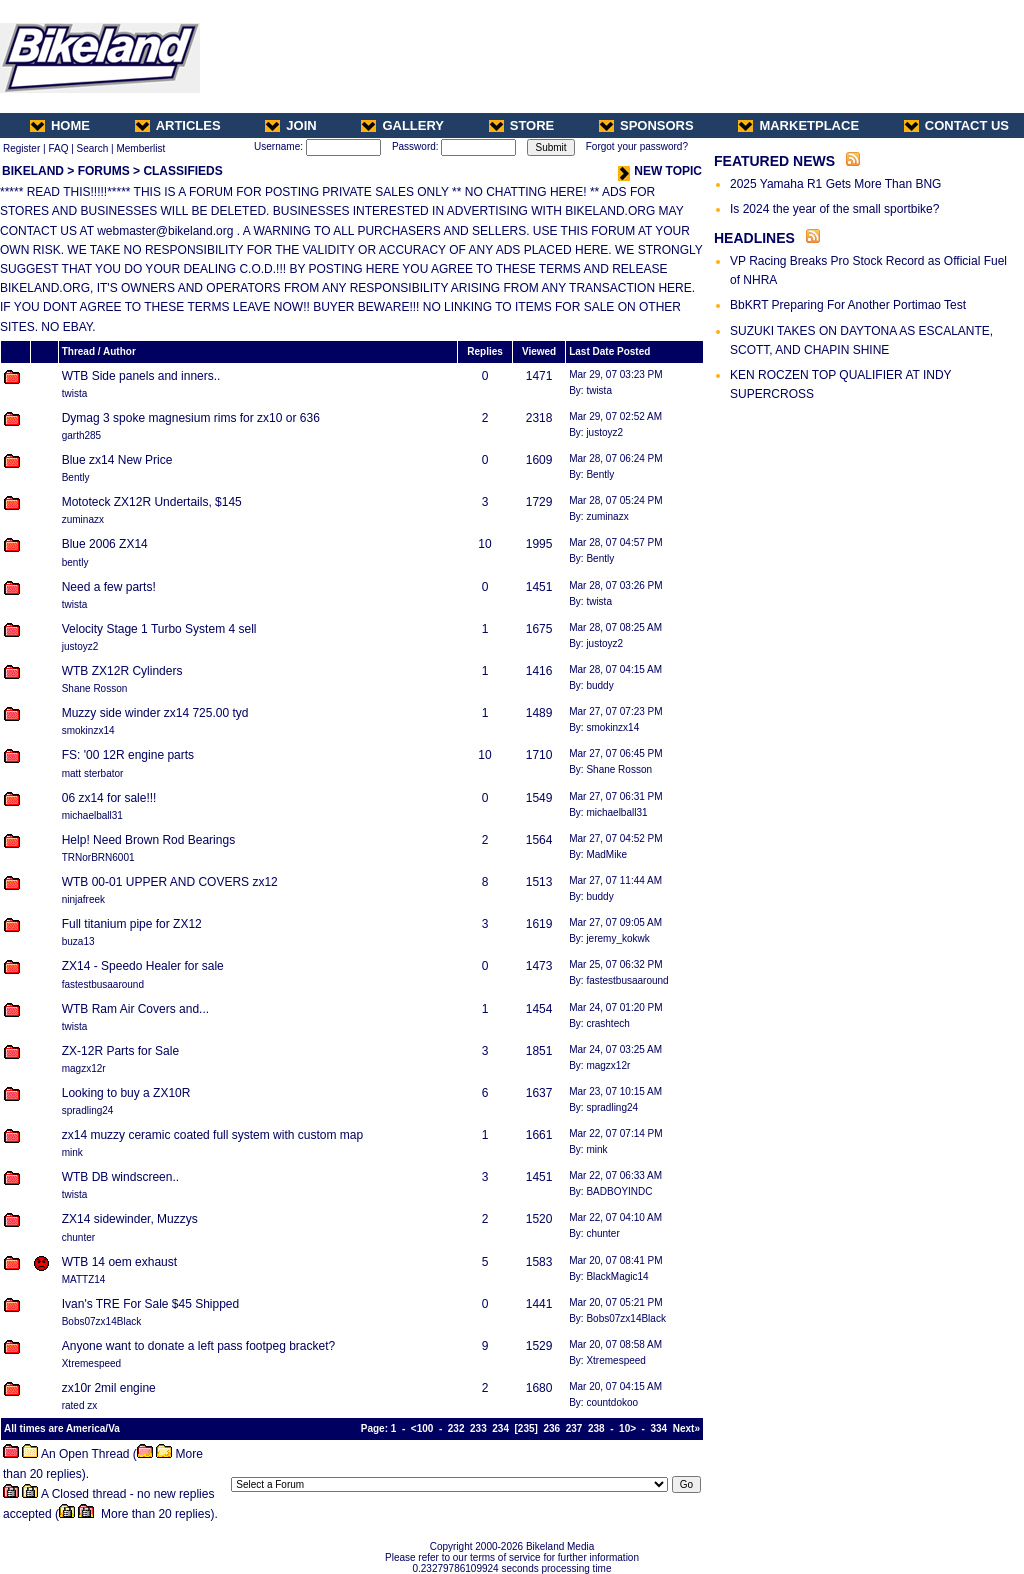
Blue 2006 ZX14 (105, 544)
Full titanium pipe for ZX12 (132, 924)
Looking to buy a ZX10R (126, 1093)
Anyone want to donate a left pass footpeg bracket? (199, 1346)
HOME (60, 125)
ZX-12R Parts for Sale (120, 1051)
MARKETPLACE (798, 125)
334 (659, 1428)
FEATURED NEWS (774, 161)
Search (93, 148)
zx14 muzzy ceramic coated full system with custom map (212, 1135)
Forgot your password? (637, 146)
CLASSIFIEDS (182, 171)
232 (456, 1428)
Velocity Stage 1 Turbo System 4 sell (159, 629)
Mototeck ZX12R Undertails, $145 (152, 502)
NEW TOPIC (660, 171)
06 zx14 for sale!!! (109, 798)
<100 (422, 1428)
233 (478, 1428)
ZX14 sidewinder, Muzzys (130, 1219)
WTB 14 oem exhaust (119, 1262)
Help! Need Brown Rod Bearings (148, 840)
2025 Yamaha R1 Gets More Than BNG (835, 184)
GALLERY (402, 125)
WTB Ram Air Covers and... (135, 1009)
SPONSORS (646, 125)
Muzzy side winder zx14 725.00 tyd (155, 713)
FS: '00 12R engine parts (128, 755)
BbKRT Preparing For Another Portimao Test (848, 305)
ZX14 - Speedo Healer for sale (143, 966)
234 (500, 1428)
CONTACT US (956, 125)
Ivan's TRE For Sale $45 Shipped (151, 1304)
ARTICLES (178, 125)
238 (596, 1428)
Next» (686, 1428)
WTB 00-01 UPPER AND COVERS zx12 (170, 882)
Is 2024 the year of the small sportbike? (834, 209)
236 (551, 1428)
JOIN (290, 125)
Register (21, 148)
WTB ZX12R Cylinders (122, 671)
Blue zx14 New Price (117, 460)
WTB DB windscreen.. (120, 1177)
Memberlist (140, 148)
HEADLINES (754, 238)
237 (574, 1428)
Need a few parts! (109, 587)
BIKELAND (33, 171)
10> (627, 1428)
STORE (522, 125)
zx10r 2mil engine (109, 1388)
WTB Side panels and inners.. (141, 376)
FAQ (58, 148)
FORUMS (104, 171)
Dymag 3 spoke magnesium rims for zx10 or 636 (191, 418)
